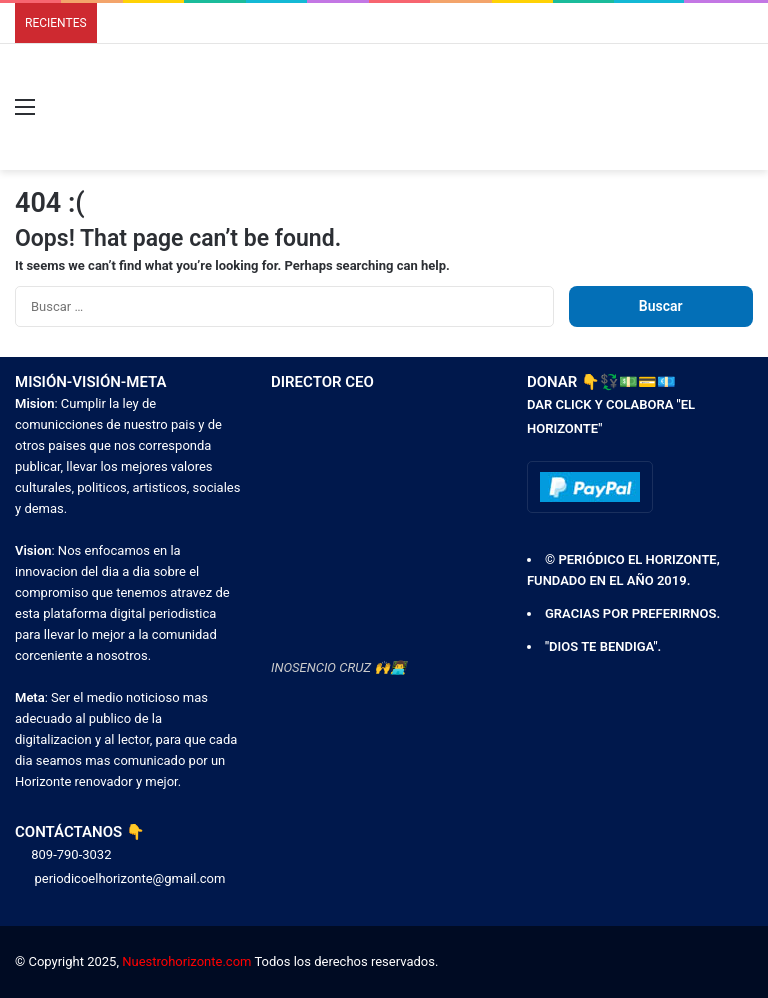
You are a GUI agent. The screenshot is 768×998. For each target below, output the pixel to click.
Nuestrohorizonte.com (186, 961)
